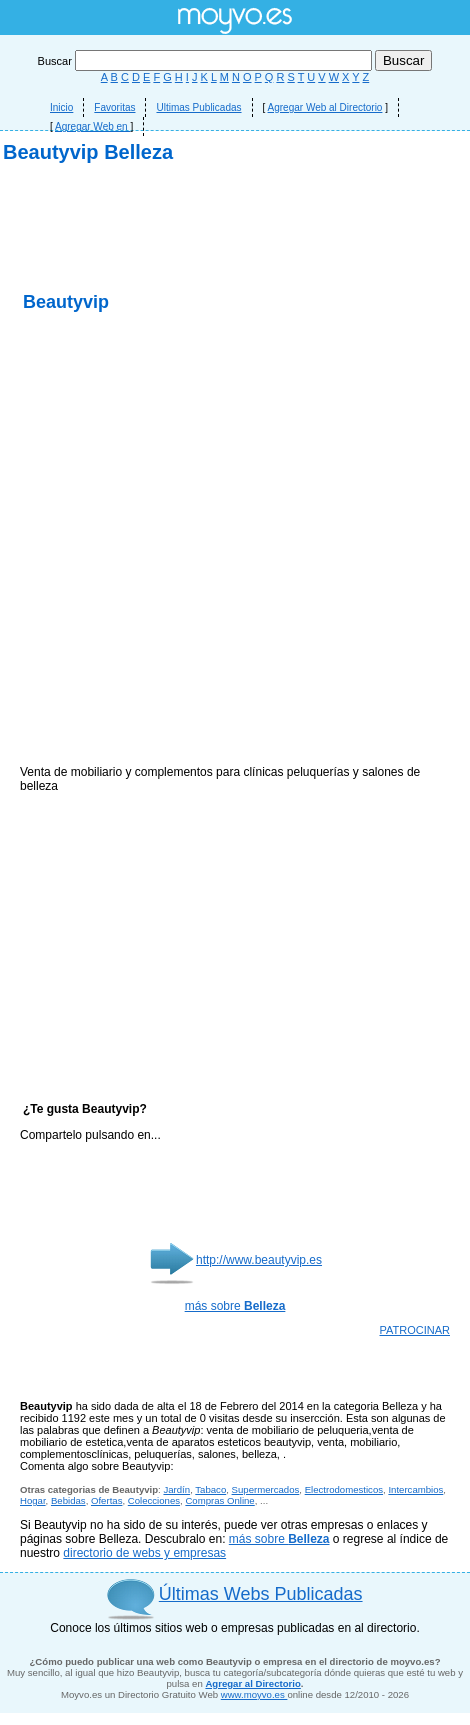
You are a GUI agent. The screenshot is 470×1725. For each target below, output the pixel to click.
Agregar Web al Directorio (325, 107)
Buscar (206, 61)
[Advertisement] (235, 410)
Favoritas (114, 107)
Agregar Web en (92, 126)
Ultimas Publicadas (198, 107)
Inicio (61, 107)
